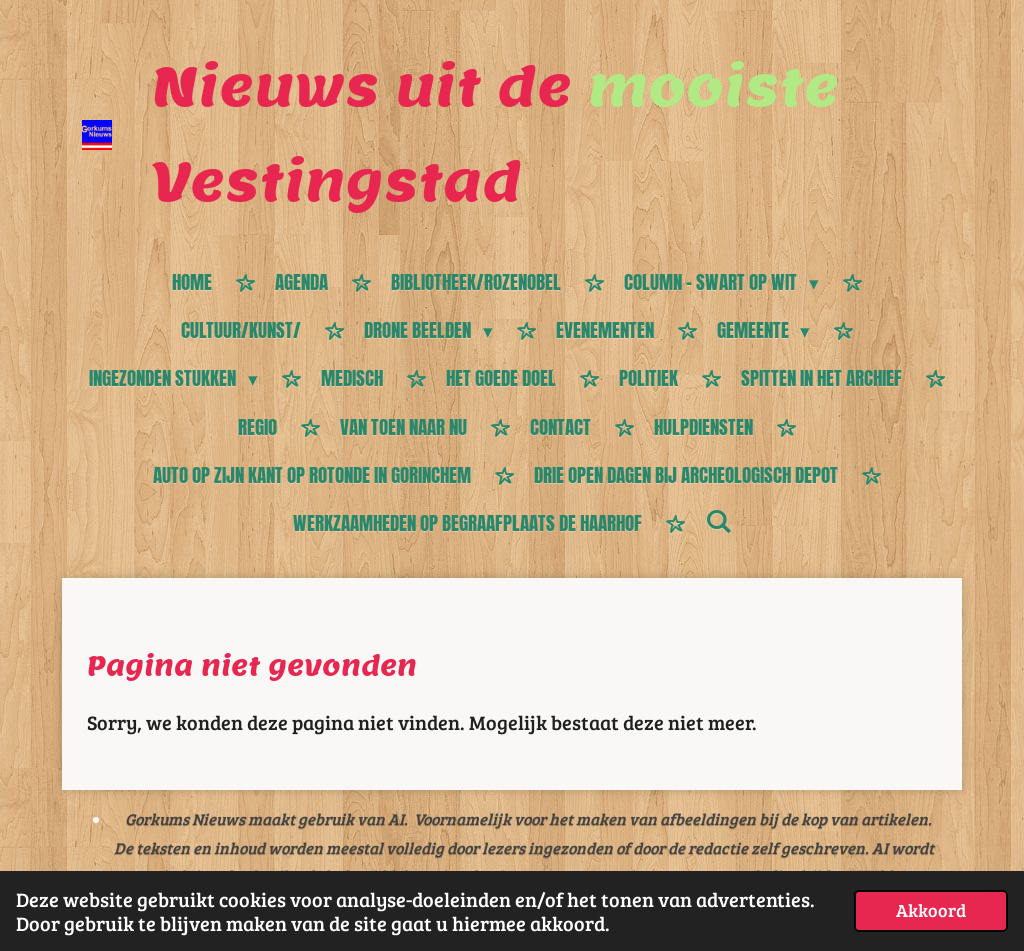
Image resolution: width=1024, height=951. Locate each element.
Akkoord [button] (931, 910)
